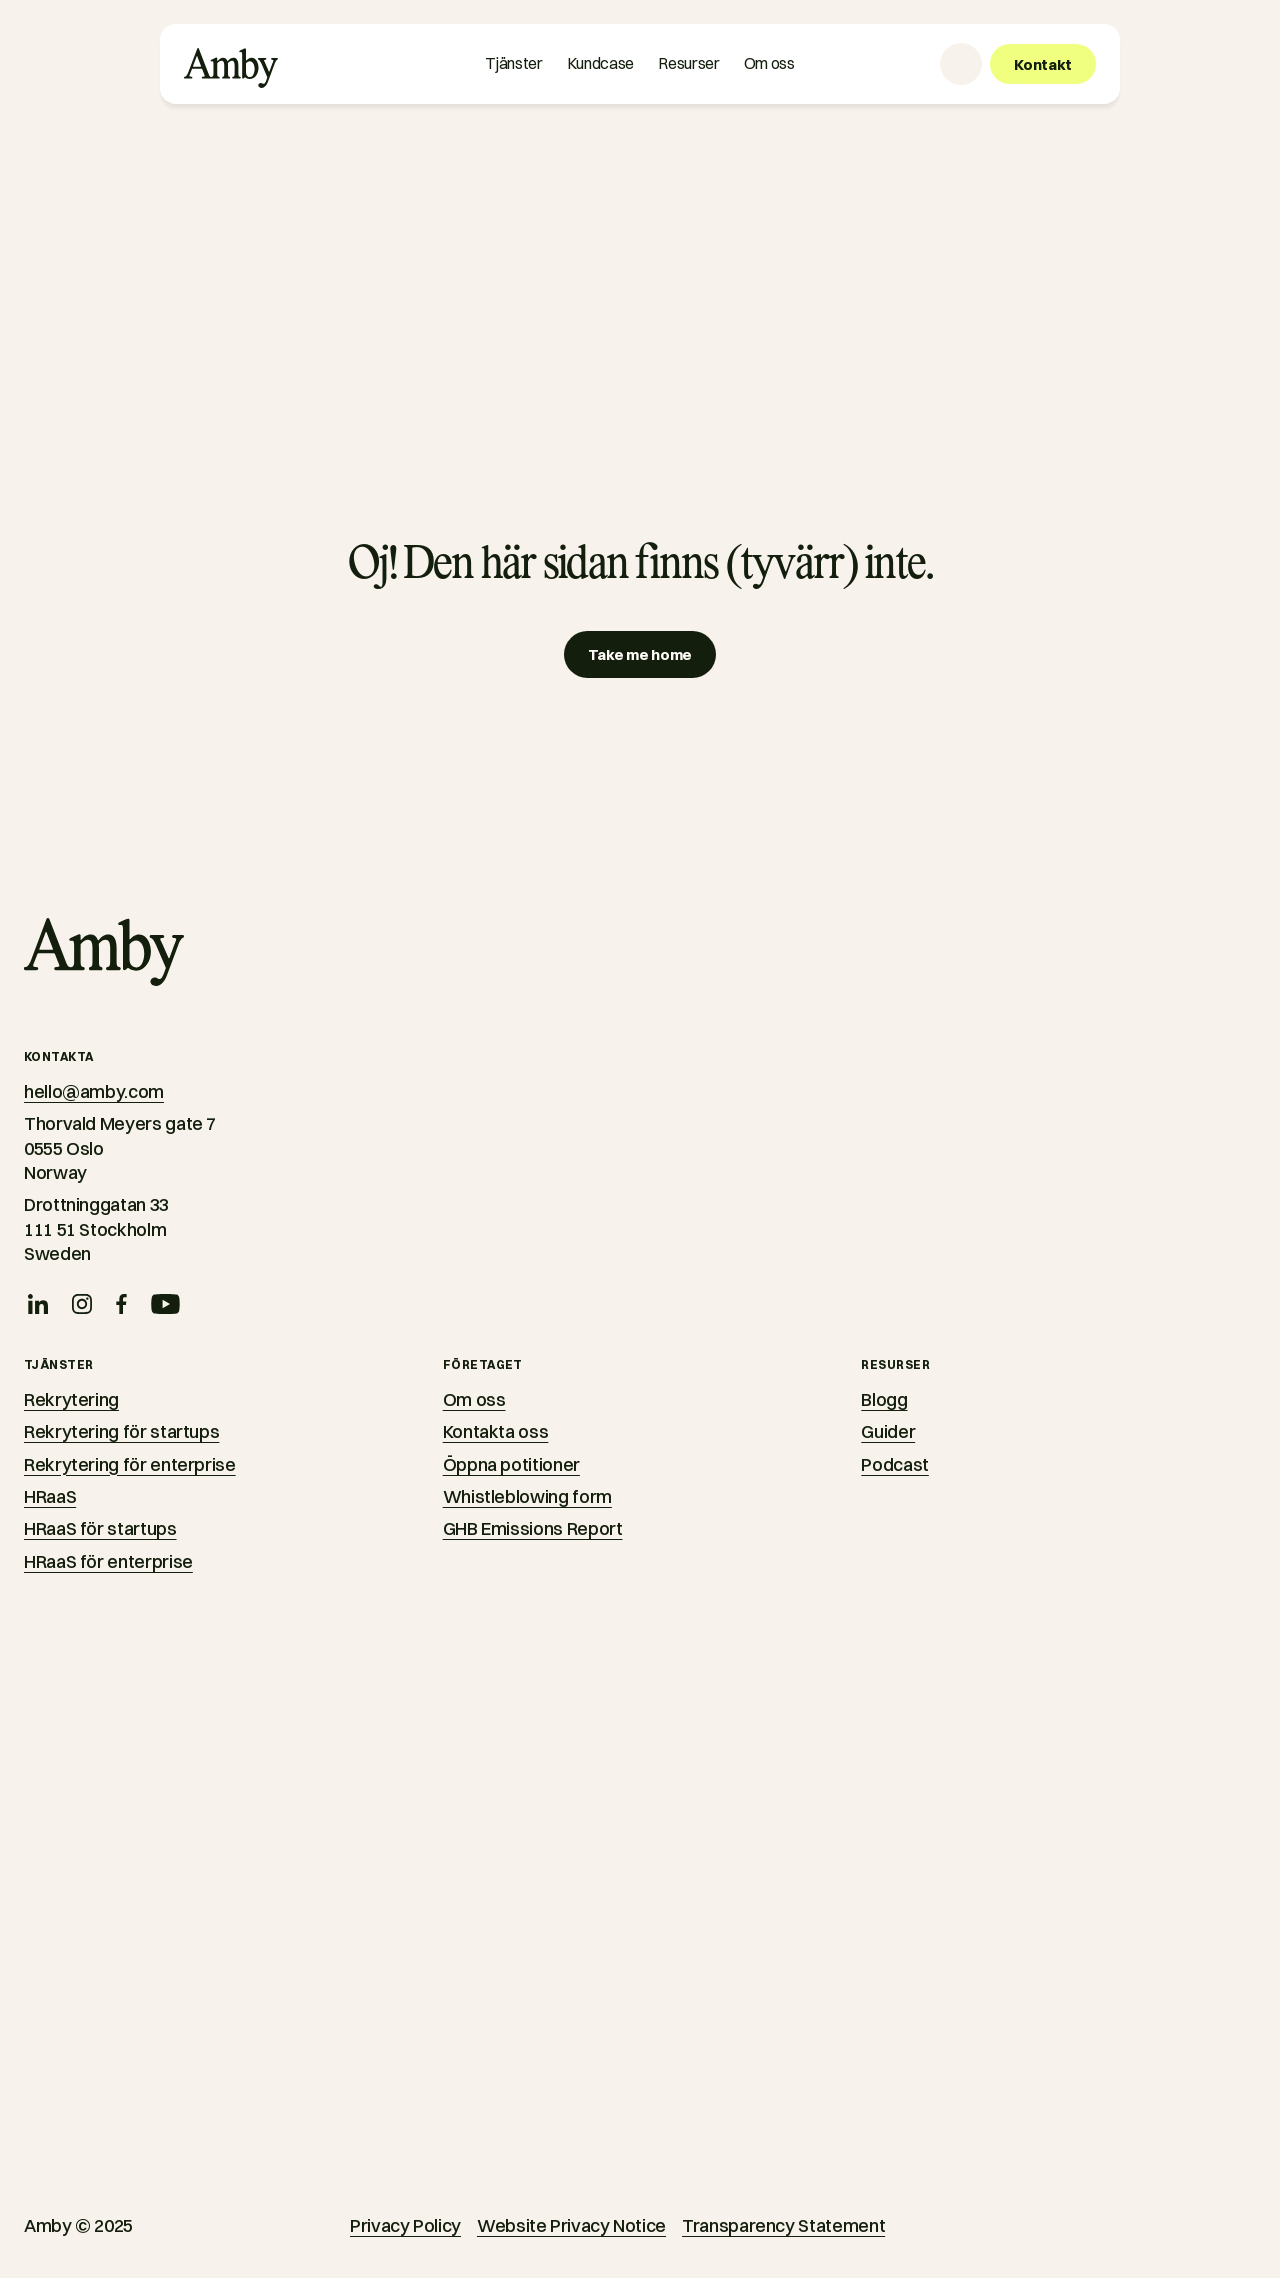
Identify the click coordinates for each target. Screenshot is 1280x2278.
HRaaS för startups (100, 1528)
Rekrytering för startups (121, 1431)
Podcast (894, 1464)
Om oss (474, 1399)
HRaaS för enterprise (108, 1561)
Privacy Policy (405, 2225)
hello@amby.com (94, 1091)
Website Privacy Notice (571, 2225)
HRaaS (50, 1496)
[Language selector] (961, 64)
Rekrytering (71, 1399)
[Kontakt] (1043, 64)
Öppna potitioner (511, 1464)
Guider (888, 1431)
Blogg (884, 1399)
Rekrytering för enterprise (130, 1464)
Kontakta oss (496, 1431)
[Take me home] (640, 654)
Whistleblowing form (527, 1496)
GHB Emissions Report (533, 1528)
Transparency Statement (783, 2225)
